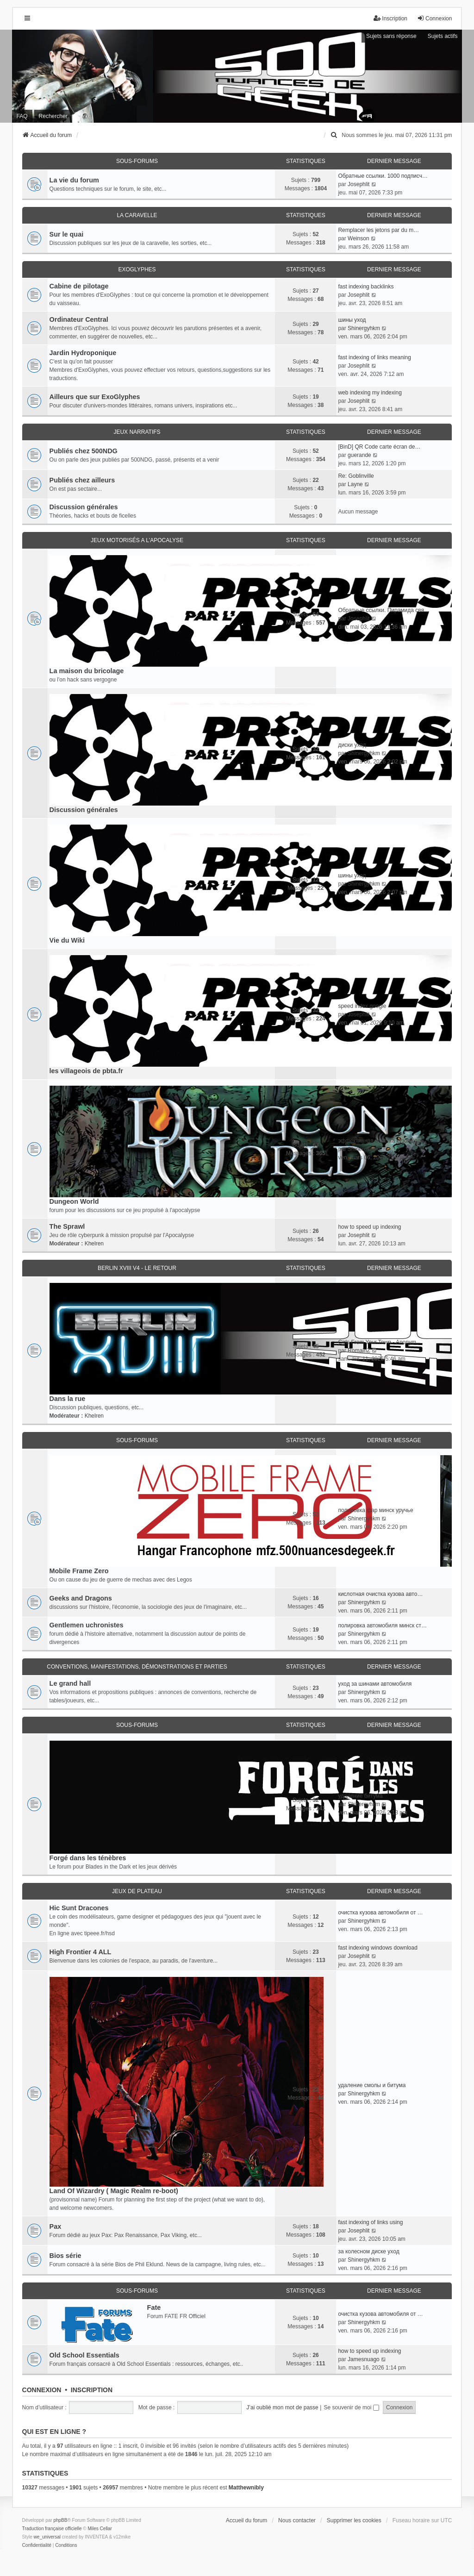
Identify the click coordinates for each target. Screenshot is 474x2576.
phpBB (60, 2520)
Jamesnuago (364, 2359)
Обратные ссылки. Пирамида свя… (384, 610)
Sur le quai (67, 234)
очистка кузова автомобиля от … (380, 1912)
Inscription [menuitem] (390, 18)
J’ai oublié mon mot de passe (282, 2407)
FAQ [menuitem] (22, 116)
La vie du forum (74, 180)
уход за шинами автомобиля (375, 1684)
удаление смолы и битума (371, 2085)
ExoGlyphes (137, 269)
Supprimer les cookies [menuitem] (354, 2520)
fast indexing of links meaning (374, 357)
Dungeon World (74, 1201)
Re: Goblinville (356, 476)
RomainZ (359, 1350)
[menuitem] (334, 135)
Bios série (65, 2255)
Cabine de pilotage (79, 286)
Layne (355, 484)
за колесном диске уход (368, 2251)
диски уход (352, 745)
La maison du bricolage (87, 671)
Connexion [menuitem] (434, 18)
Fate (154, 2307)
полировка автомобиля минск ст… (382, 1625)
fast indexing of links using (370, 2222)
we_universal (47, 2536)
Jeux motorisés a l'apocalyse (137, 540)
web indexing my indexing (369, 392)
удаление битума (360, 1796)
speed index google (362, 1006)
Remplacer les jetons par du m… (378, 230)
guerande (359, 455)
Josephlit (358, 184)
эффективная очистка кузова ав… (382, 1141)
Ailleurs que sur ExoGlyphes (95, 396)
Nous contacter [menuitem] (297, 2520)
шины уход (352, 320)
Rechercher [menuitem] (53, 116)
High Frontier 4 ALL (81, 1952)
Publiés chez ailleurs (82, 480)
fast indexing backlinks (365, 286)
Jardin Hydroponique (83, 352)
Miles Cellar (100, 2528)
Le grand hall (70, 1683)
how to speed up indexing (369, 1227)
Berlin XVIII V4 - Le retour (137, 1268)
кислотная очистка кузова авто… (380, 1594)
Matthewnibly (246, 2487)
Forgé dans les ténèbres (88, 1858)
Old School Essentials (84, 2355)
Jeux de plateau (137, 1891)
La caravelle (137, 215)
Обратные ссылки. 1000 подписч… (383, 176)
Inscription (91, 2390)
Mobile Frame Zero (79, 1571)
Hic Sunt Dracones (79, 1908)
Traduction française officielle (52, 2528)
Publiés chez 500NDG (84, 451)
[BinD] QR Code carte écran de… (379, 447)
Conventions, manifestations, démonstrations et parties (137, 1666)
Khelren (94, 1243)
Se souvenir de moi (351, 2407)
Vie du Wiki (67, 940)
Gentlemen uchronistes (87, 1625)
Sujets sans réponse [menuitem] (391, 36)
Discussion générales (84, 507)
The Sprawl (67, 1226)
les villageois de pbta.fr (86, 1071)
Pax (56, 2226)
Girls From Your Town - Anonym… (380, 1342)
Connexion (42, 2390)
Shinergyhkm (364, 328)
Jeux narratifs (136, 432)
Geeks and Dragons (81, 1598)
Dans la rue (68, 1398)
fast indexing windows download (377, 1948)
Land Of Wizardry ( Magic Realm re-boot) (114, 2191)
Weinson (358, 238)
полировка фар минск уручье (375, 1510)
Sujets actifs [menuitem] (443, 36)
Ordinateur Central (79, 319)
